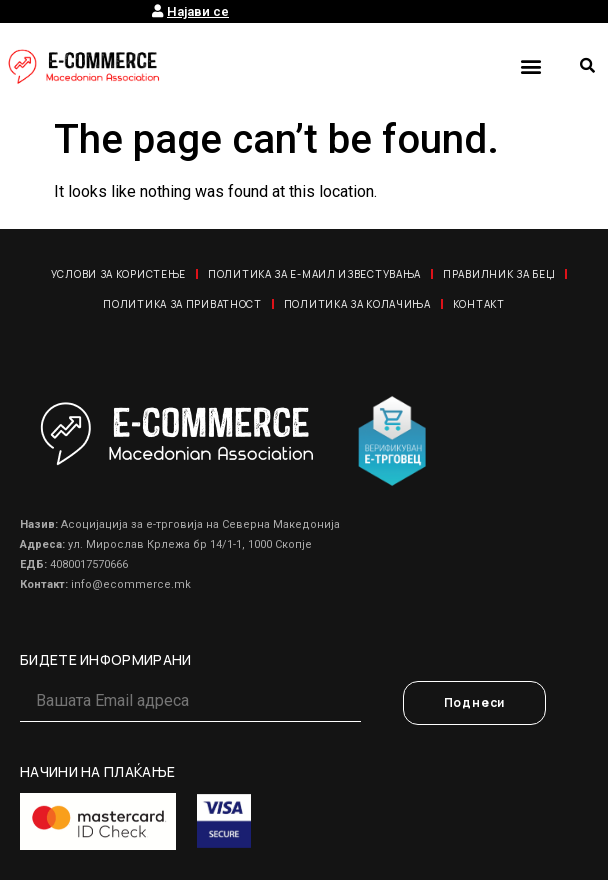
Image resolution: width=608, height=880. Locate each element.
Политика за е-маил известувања (314, 274)
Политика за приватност (182, 304)
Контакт (479, 304)
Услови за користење (118, 274)
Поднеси (475, 702)
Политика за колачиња (357, 304)
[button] (530, 65)
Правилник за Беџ (499, 274)
